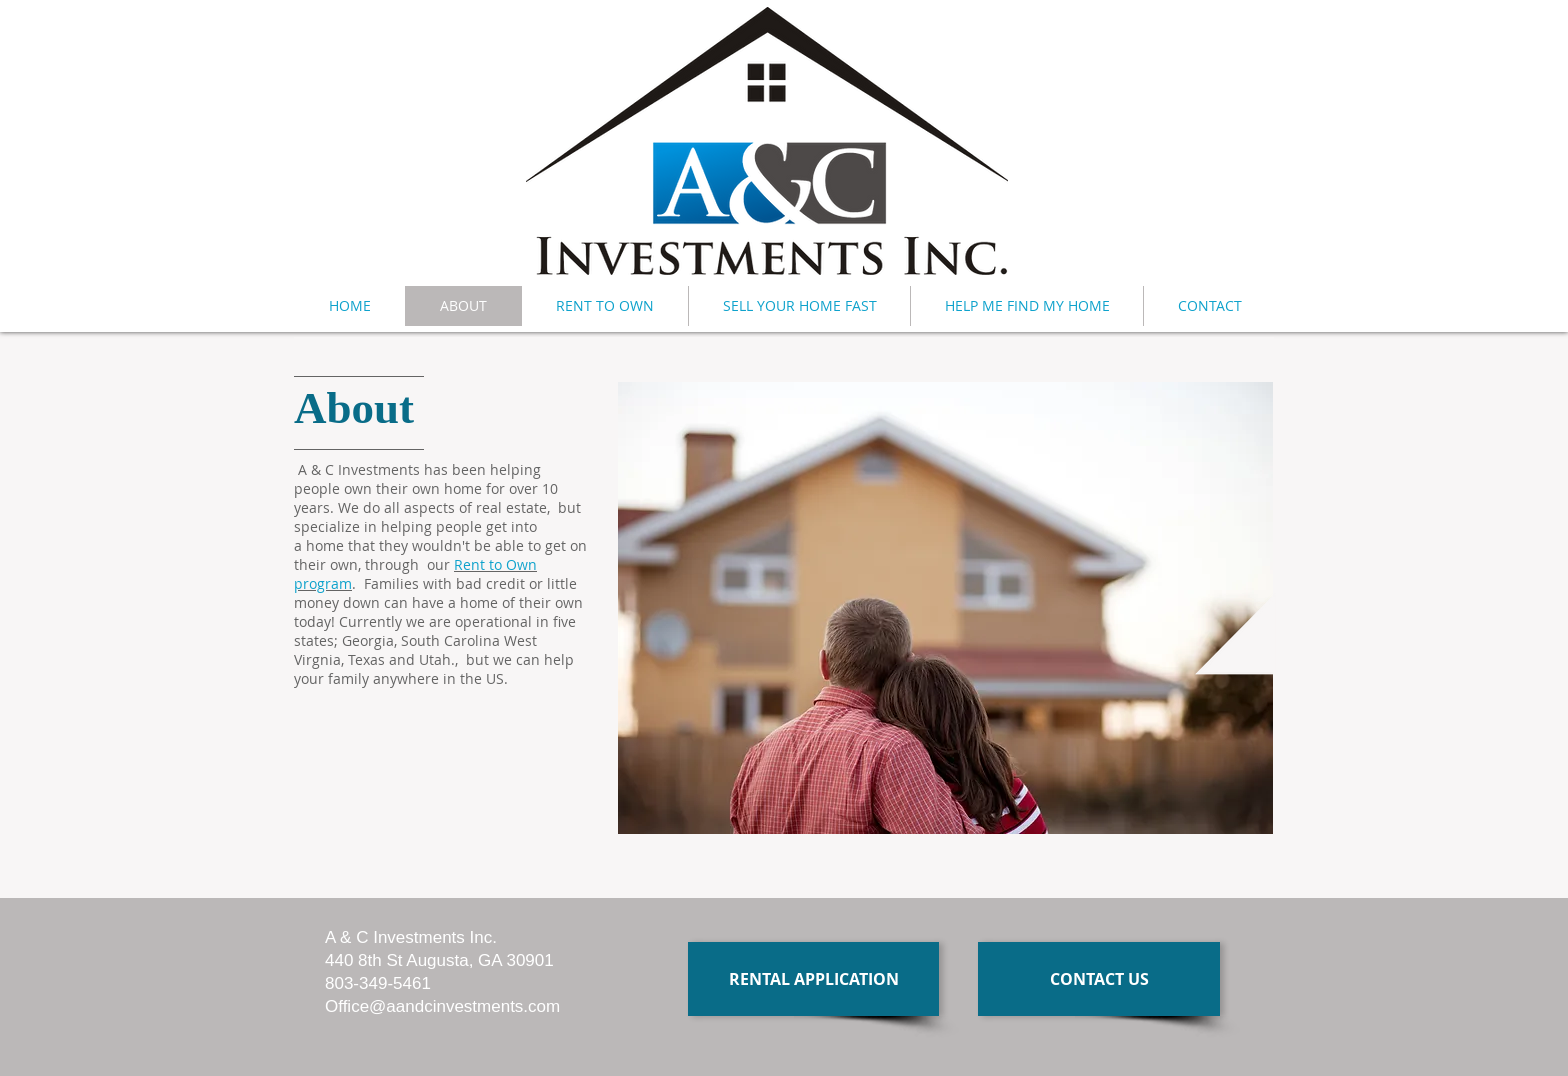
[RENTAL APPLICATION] (813, 979)
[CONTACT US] (1099, 979)
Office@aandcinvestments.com (442, 1006)
